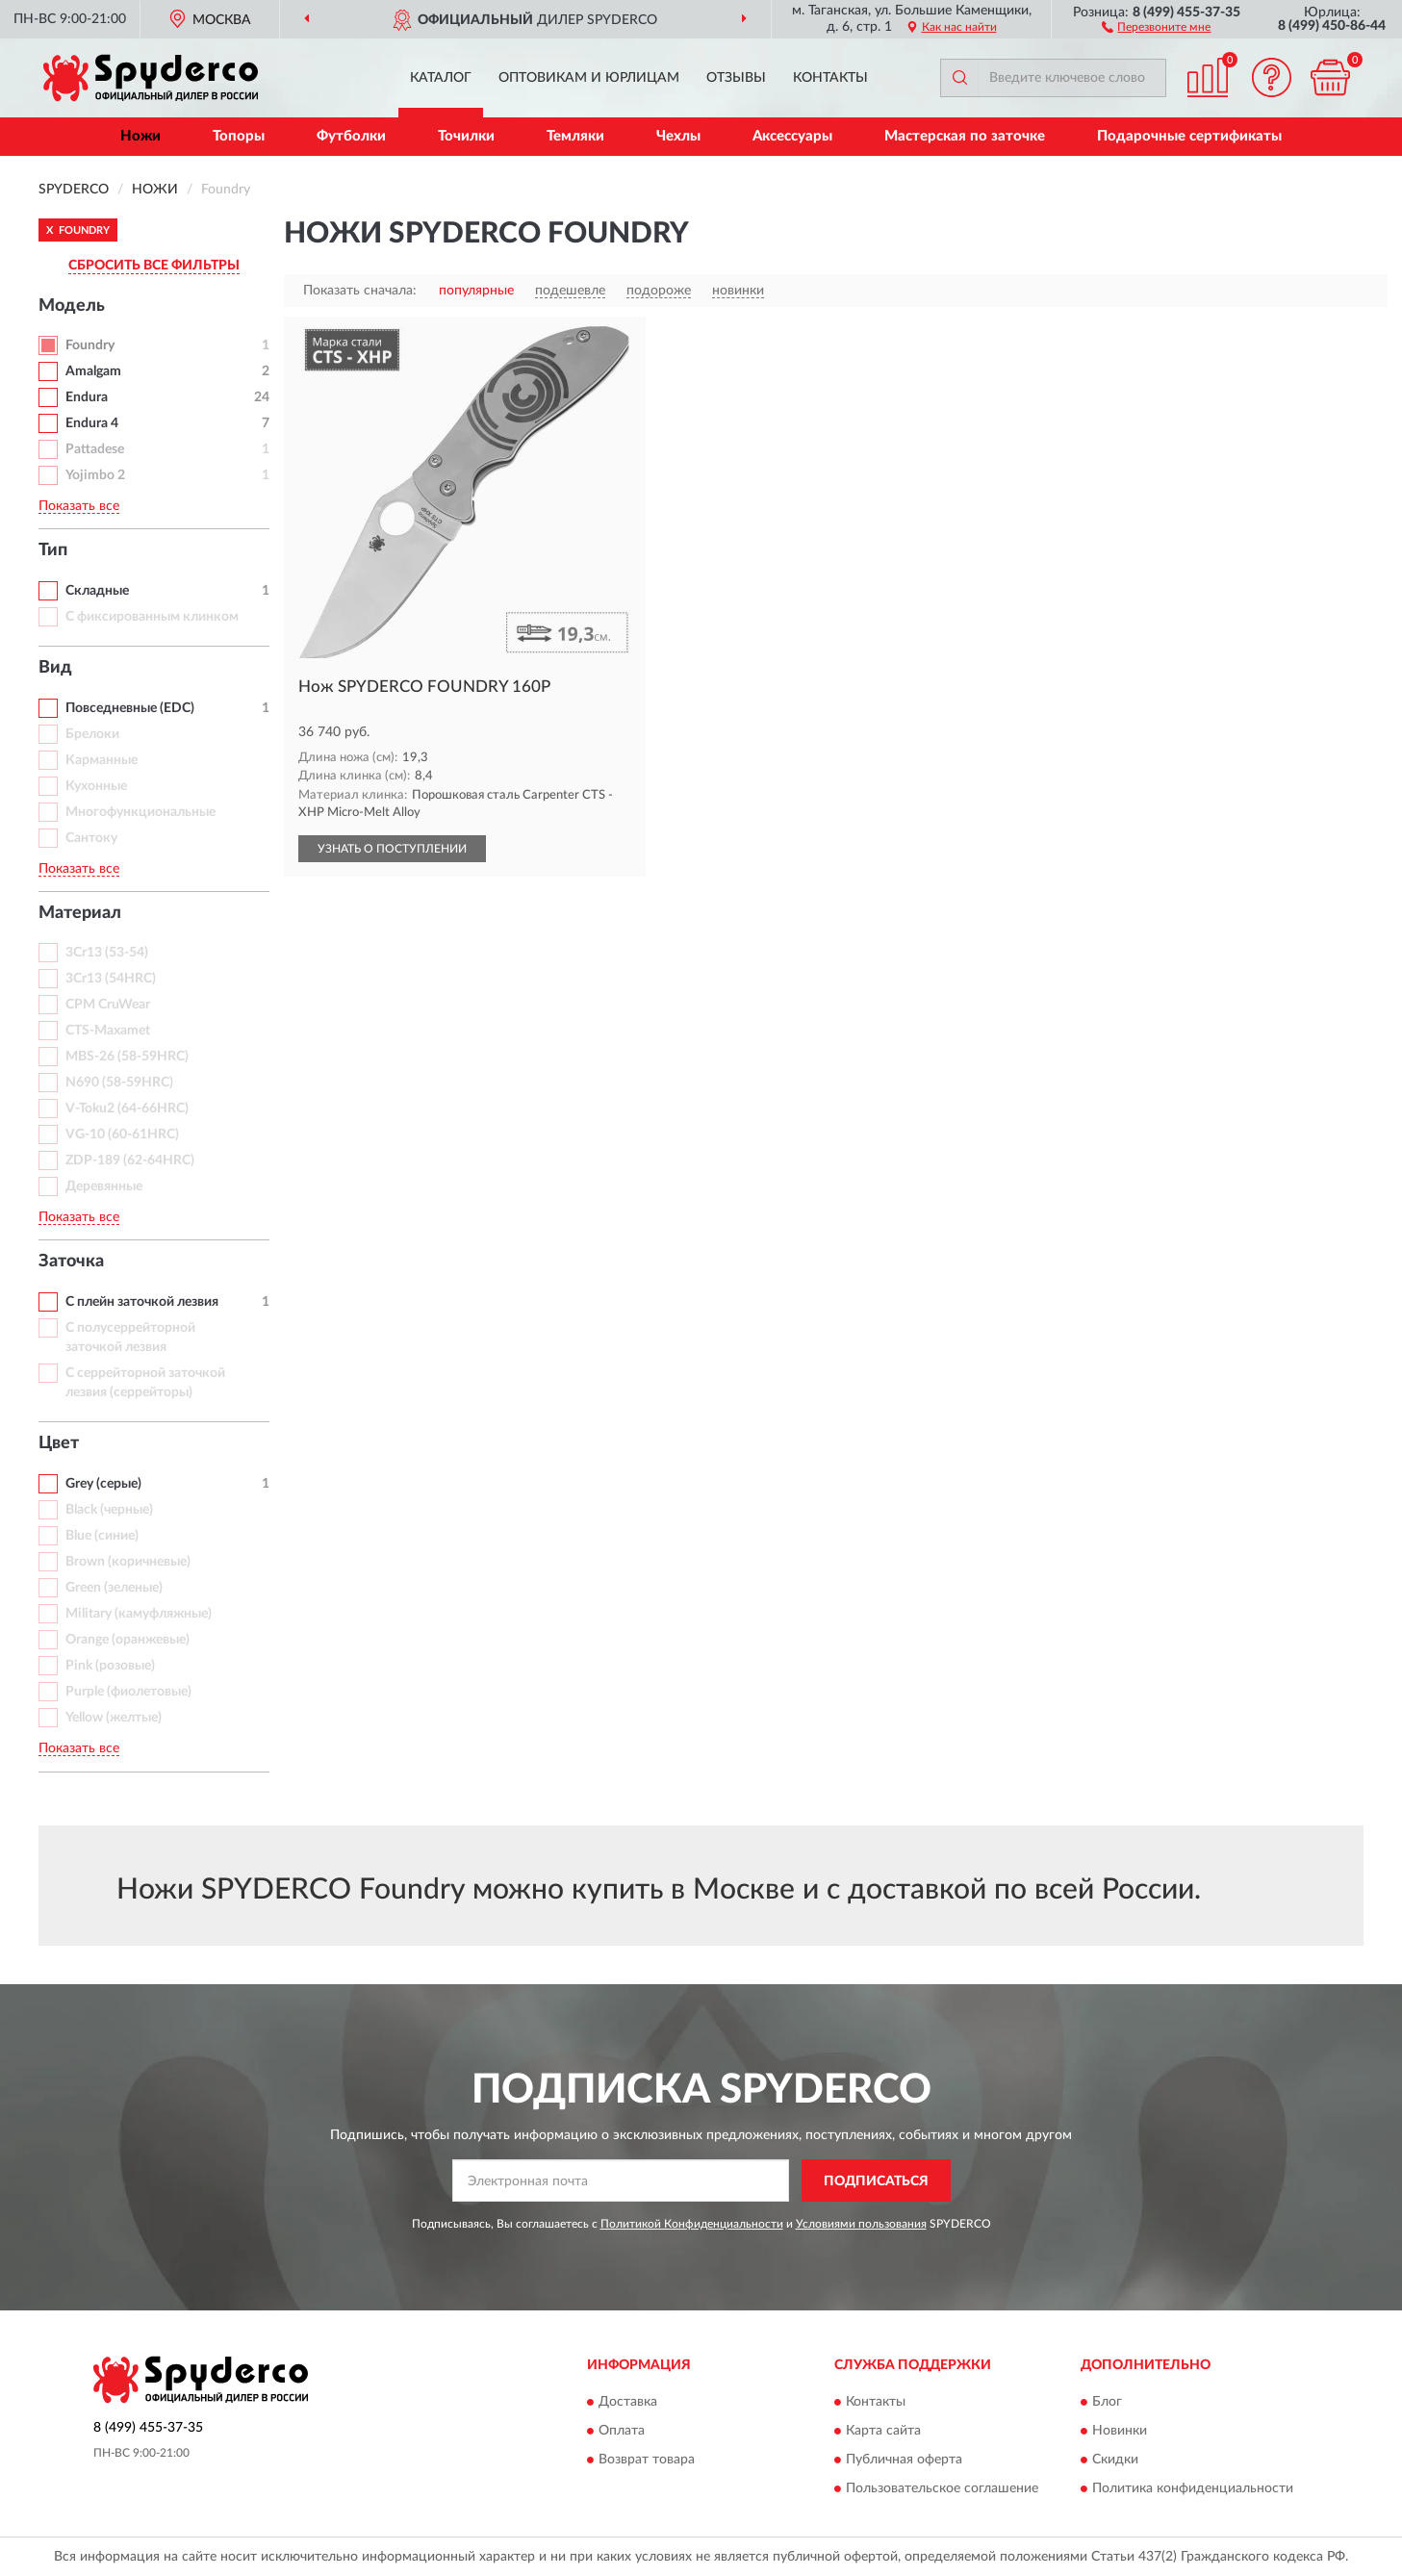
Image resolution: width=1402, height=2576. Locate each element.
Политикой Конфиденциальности (691, 2224)
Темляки (575, 136)
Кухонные (96, 786)
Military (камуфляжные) (138, 1613)
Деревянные (103, 1186)
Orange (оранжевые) (127, 1639)
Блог (1107, 2402)
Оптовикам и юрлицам (588, 78)
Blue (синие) (102, 1536)
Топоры (239, 136)
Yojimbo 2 (95, 475)
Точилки (466, 136)
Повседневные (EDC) (129, 708)
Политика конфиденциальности (1192, 2488)
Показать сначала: (360, 290)
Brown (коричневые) (128, 1562)
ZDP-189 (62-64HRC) (129, 1160)
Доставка (628, 2402)
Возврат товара (647, 2459)
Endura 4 (91, 423)
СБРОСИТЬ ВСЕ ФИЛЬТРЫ (154, 265)
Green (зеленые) (114, 1587)
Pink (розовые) (110, 1665)
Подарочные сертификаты (1189, 136)
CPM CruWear (107, 1004)
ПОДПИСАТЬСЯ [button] (876, 2181)
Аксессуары (792, 136)
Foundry (90, 345)
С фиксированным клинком (152, 617)
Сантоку (91, 838)
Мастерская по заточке (964, 136)
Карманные (101, 760)
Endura (86, 397)
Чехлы (678, 136)
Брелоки (92, 734)
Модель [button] (71, 306)
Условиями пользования (861, 2224)
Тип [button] (52, 550)
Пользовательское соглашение (942, 2488)
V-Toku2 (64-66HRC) (127, 1108)
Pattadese (94, 449)
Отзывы (736, 78)
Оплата (622, 2430)
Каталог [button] (441, 78)
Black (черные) (109, 1510)
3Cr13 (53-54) (106, 952)
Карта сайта (883, 2430)
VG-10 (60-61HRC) (122, 1134)
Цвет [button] (58, 1443)
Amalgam (93, 371)
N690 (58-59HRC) (119, 1082)
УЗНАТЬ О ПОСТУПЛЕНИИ (392, 848)
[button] (1156, 26)
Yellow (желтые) (113, 1717)
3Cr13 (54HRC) (110, 978)
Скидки (1115, 2459)
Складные (97, 591)
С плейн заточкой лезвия (141, 1302)
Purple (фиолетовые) (128, 1691)
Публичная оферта (904, 2459)
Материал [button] (79, 913)
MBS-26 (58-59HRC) (127, 1056)
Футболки (351, 136)
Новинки (1119, 2430)
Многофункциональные (140, 812)
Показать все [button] (78, 506)
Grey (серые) (103, 1484)
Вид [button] (55, 667)
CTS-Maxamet (107, 1030)
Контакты (830, 78)
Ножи (140, 136)
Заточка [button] (71, 1261)
